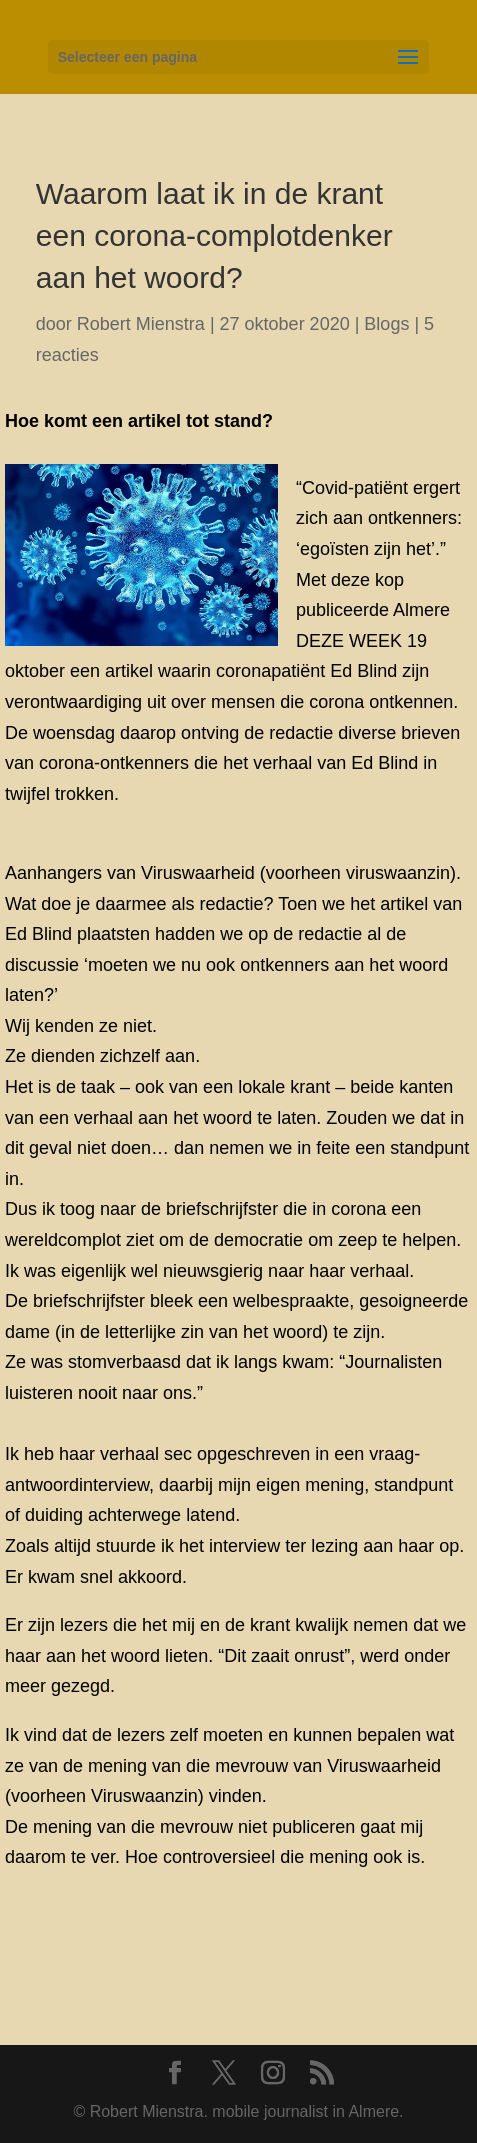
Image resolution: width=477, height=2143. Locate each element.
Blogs (386, 324)
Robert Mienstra (141, 324)
